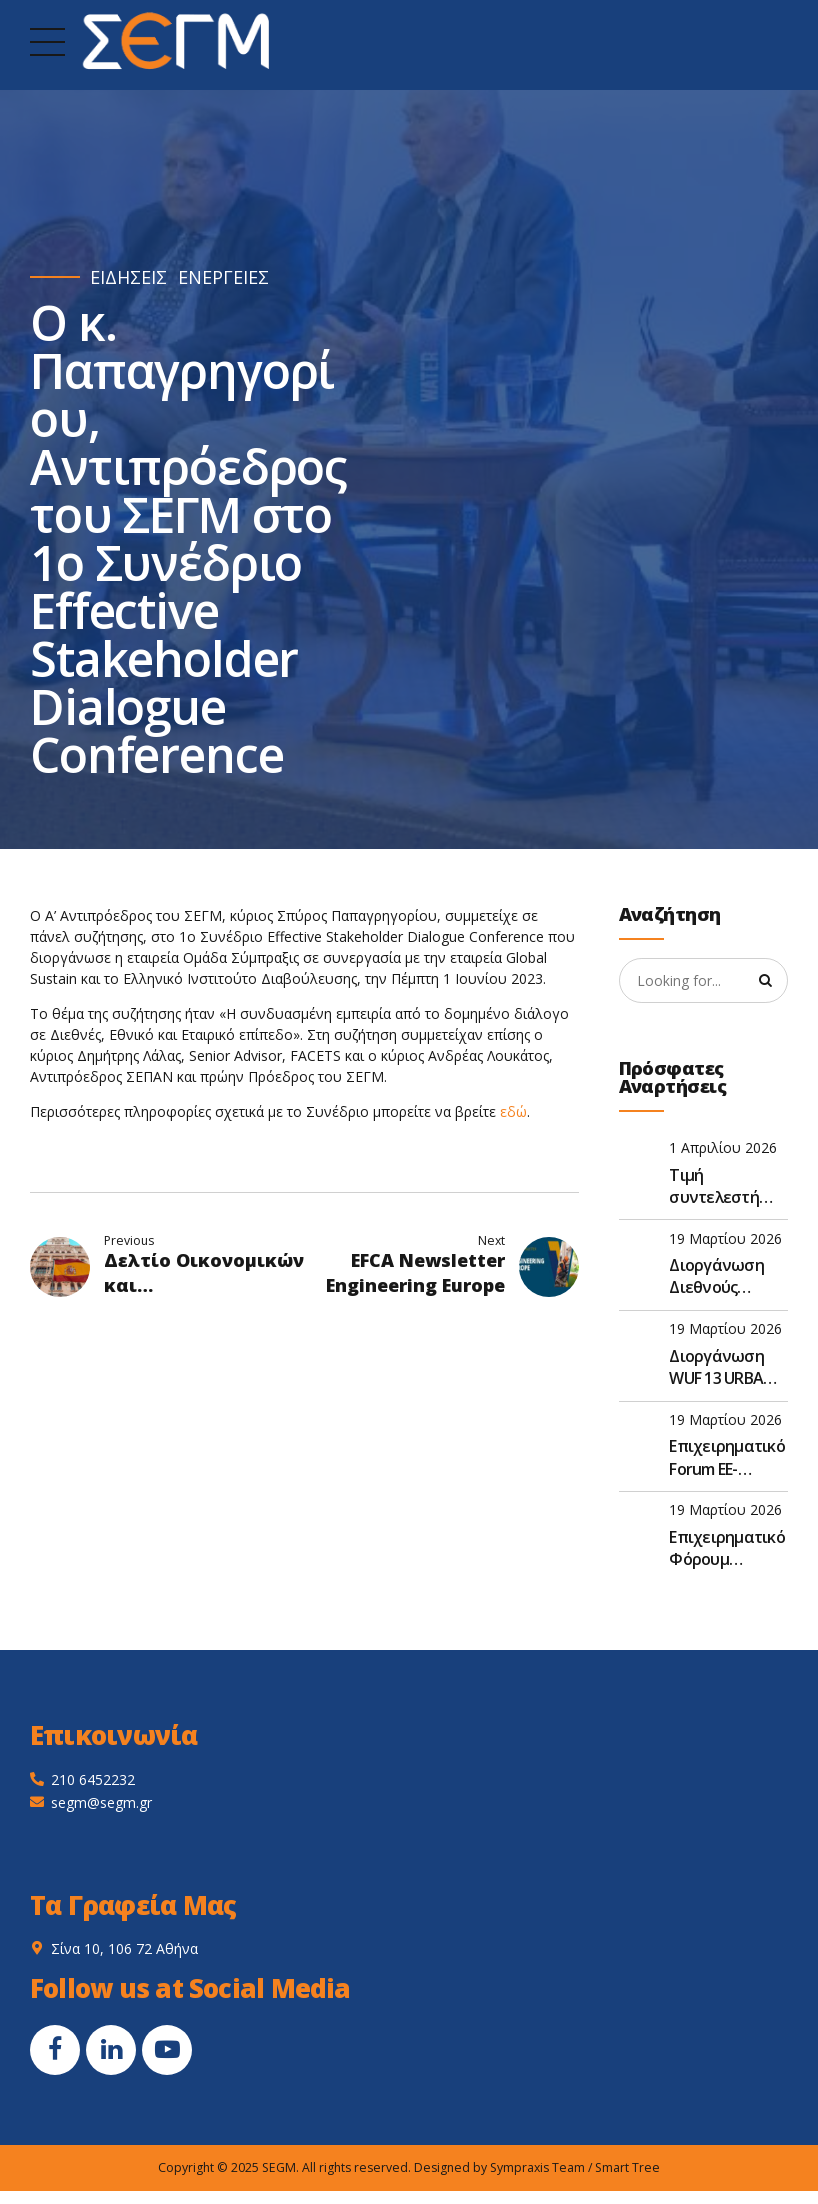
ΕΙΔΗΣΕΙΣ (128, 277)
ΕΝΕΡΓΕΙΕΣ (223, 277)
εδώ (513, 1111)
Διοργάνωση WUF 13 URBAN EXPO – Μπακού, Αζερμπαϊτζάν (728, 1368)
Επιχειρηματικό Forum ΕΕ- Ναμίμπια (727, 1458)
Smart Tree (627, 2168)
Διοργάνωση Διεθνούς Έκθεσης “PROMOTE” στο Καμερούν (726, 1277)
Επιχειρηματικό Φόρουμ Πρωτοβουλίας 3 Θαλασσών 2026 (727, 1549)
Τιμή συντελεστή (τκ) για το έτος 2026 (724, 1186)
